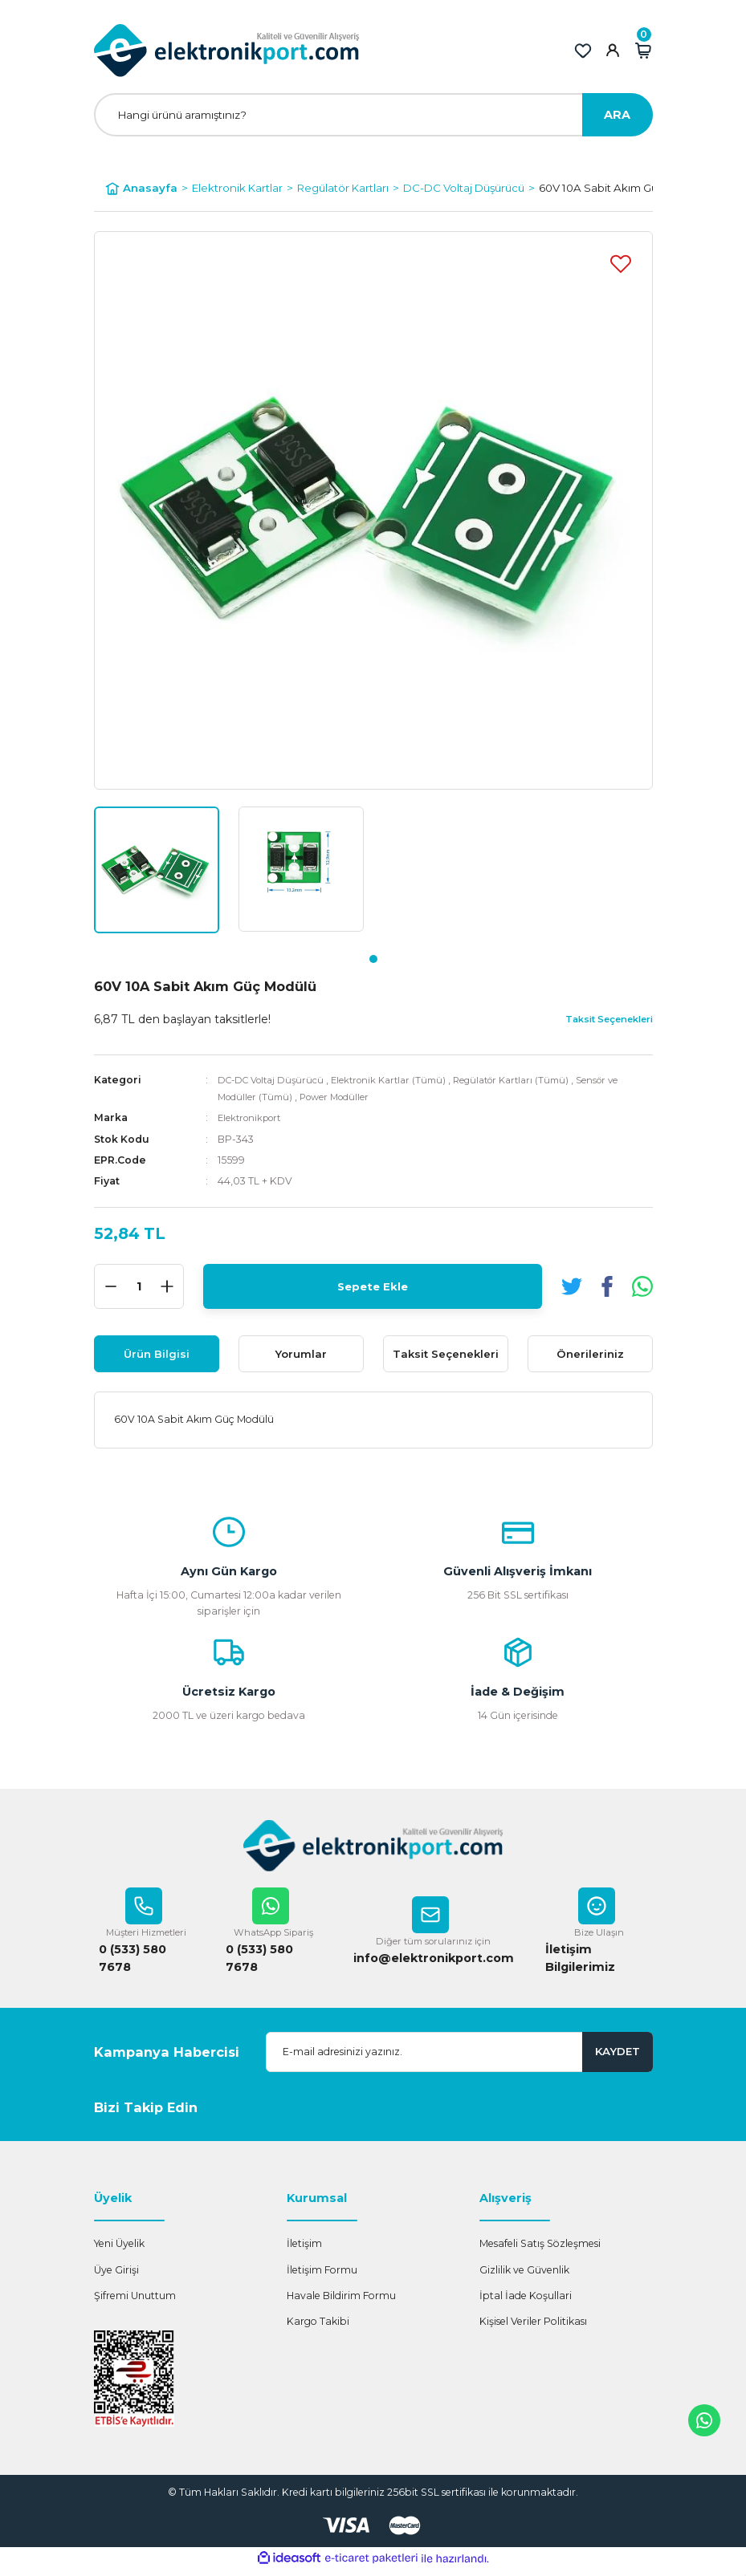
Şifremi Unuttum (135, 2302)
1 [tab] (373, 959)
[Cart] (643, 50)
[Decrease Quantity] (111, 1286)
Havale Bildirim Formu (341, 2302)
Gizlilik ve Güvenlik (524, 2276)
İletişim (304, 2250)
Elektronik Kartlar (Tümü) (401, 1080)
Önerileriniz (590, 1353)
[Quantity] (139, 1286)
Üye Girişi (116, 2276)
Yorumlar (301, 1353)
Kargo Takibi (318, 2328)
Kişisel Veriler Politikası (533, 2328)
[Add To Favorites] (621, 263)
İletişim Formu (322, 2276)
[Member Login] (613, 50)
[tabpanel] (156, 870)
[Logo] (227, 50)
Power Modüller (343, 1097)
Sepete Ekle (372, 1286)
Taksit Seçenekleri (446, 1353)
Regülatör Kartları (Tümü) (534, 1080)
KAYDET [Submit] (617, 2057)
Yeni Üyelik (119, 2250)
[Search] (373, 114)
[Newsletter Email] (459, 2058)
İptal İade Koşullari (525, 2302)
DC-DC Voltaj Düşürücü (275, 1080)
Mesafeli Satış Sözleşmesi (540, 2250)
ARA (617, 115)
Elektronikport (253, 1117)
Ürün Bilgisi (157, 1353)
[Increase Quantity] (167, 1286)
